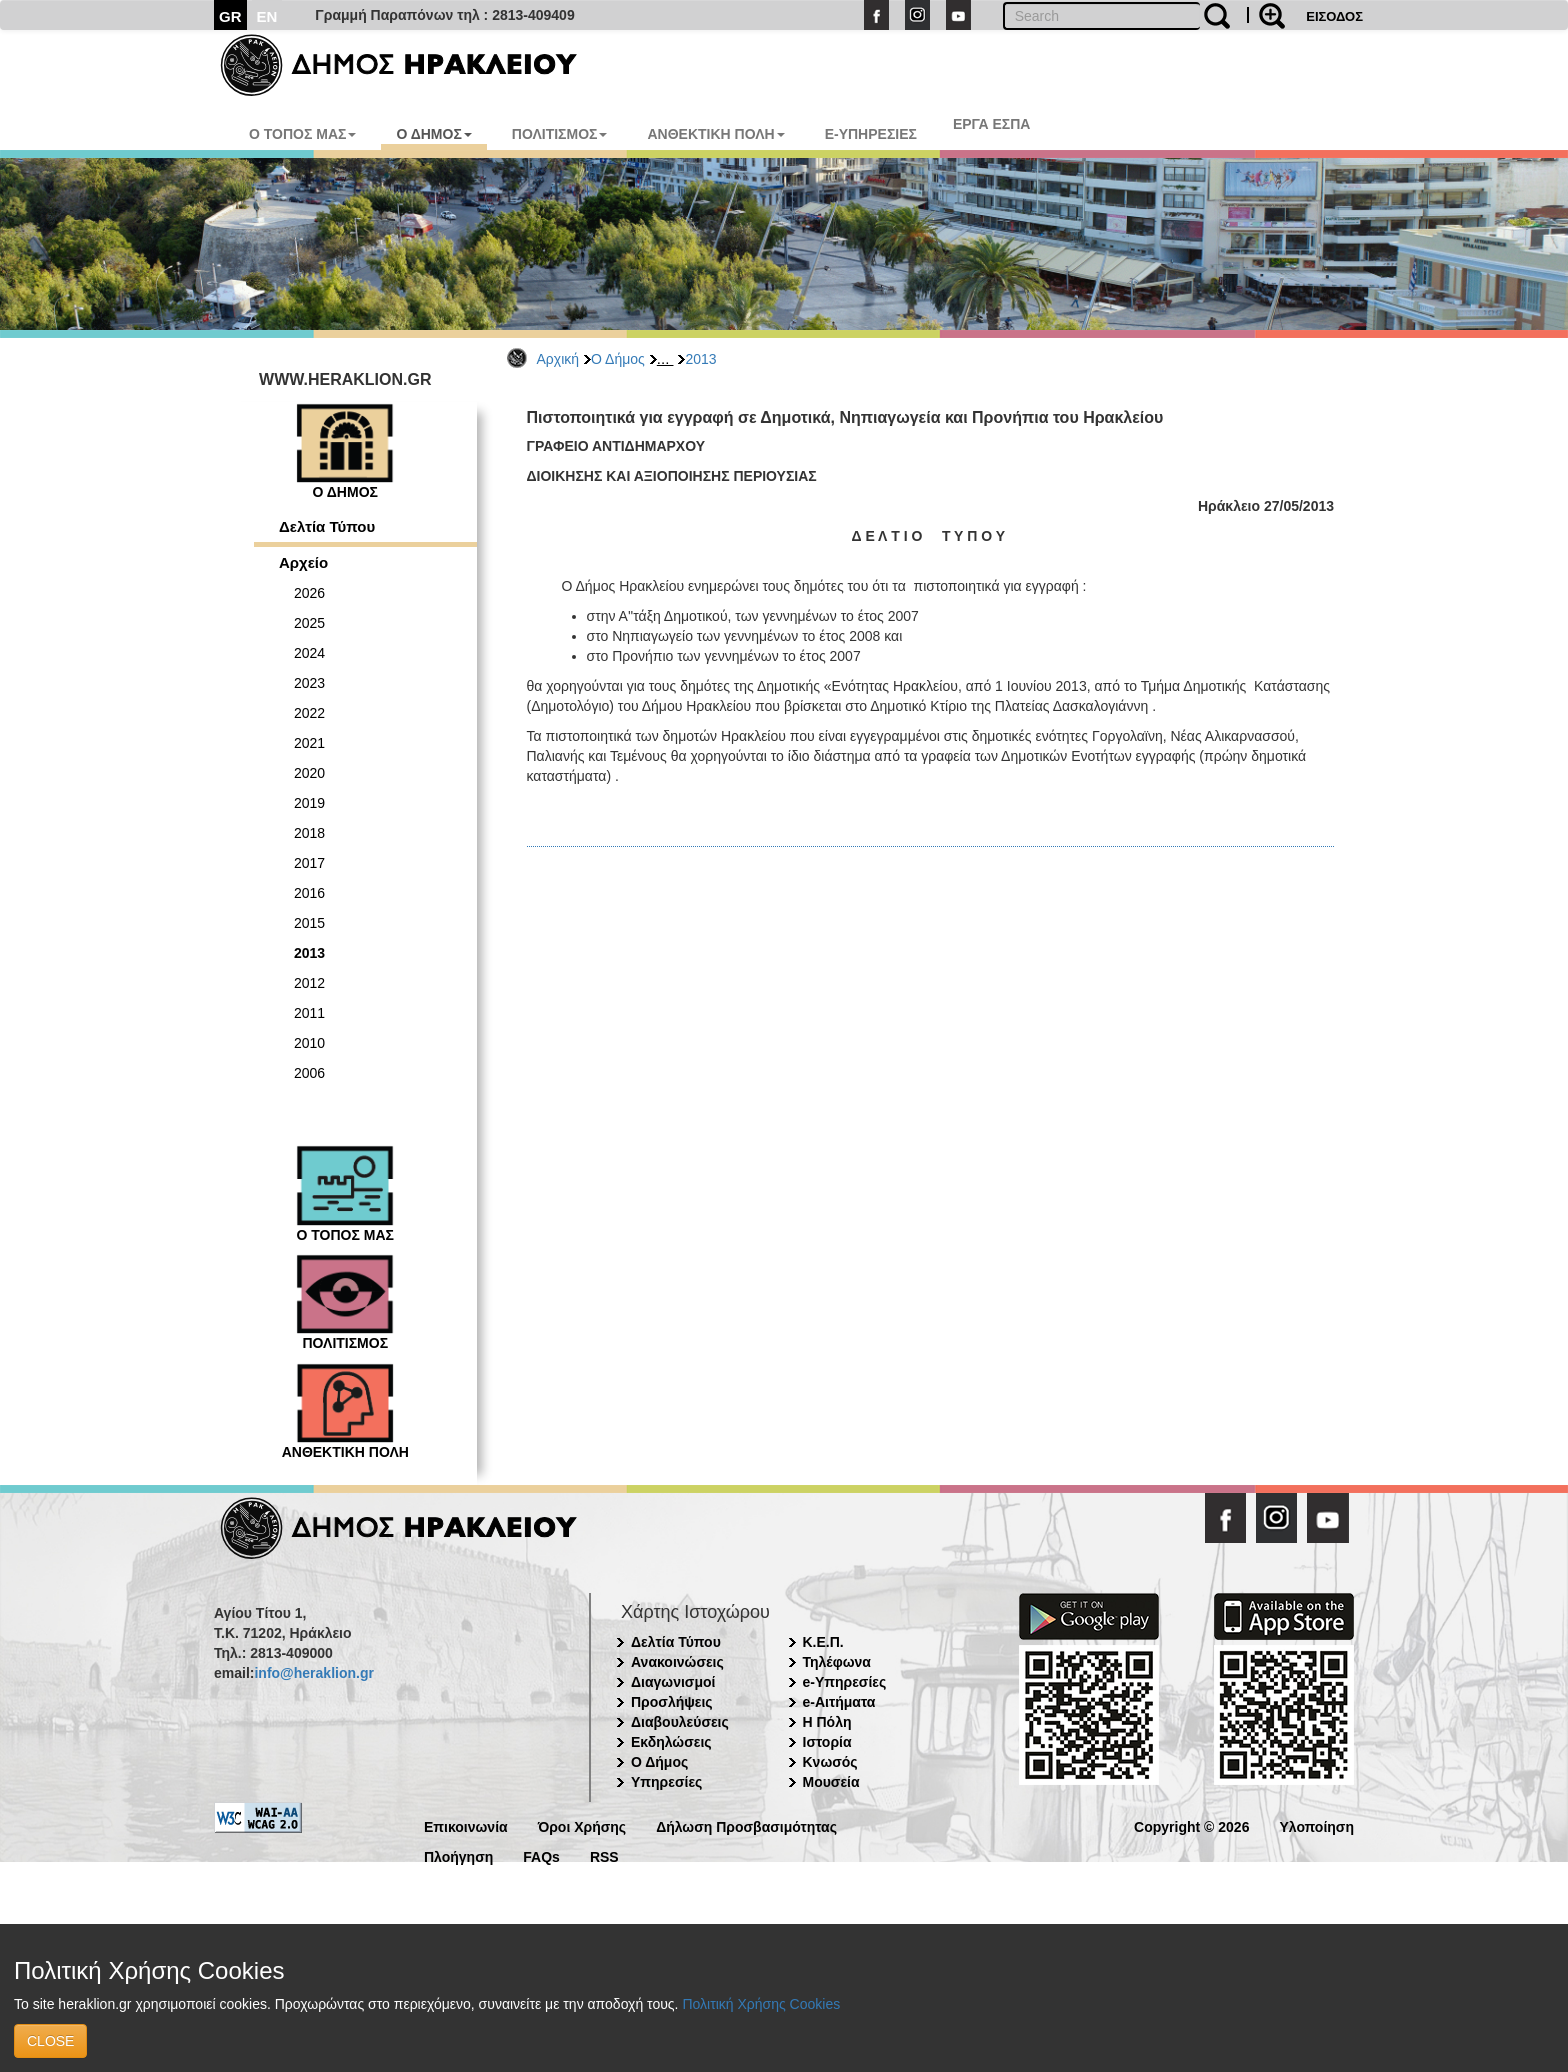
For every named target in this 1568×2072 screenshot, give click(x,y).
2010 (309, 1043)
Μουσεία (831, 1782)
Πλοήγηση (458, 1855)
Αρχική (558, 359)
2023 (309, 683)
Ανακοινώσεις (677, 1662)
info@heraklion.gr (313, 1673)
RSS (604, 1855)
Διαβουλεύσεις (680, 1722)
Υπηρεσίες (666, 1782)
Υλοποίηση (1316, 1825)
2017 (309, 863)
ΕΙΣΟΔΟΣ (1334, 16)
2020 (309, 773)
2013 (700, 359)
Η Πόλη (827, 1722)
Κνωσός (830, 1762)
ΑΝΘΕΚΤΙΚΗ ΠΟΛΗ (715, 134)
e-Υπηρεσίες (845, 1682)
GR (230, 16)
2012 (309, 983)
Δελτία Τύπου (327, 526)
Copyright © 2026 (1191, 1825)
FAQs (541, 1855)
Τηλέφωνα (837, 1662)
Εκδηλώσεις (671, 1742)
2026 (309, 593)
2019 (309, 803)
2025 (309, 623)
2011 (309, 1013)
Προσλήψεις (672, 1702)
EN (267, 16)
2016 (309, 893)
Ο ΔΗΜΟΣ (433, 134)
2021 (309, 743)
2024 (309, 653)
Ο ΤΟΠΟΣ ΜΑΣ (302, 134)
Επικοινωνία (466, 1825)
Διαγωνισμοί (673, 1682)
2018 (309, 833)
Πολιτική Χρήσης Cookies (761, 2004)
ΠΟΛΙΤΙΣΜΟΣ (560, 134)
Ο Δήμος (618, 359)
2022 (309, 713)
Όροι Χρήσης (582, 1825)
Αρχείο (303, 562)
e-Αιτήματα (839, 1702)
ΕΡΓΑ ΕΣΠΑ (992, 124)
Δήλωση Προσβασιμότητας (746, 1825)
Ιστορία (827, 1742)
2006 (309, 1073)
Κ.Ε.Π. (823, 1642)
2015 (309, 923)
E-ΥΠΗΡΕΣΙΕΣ (871, 134)
